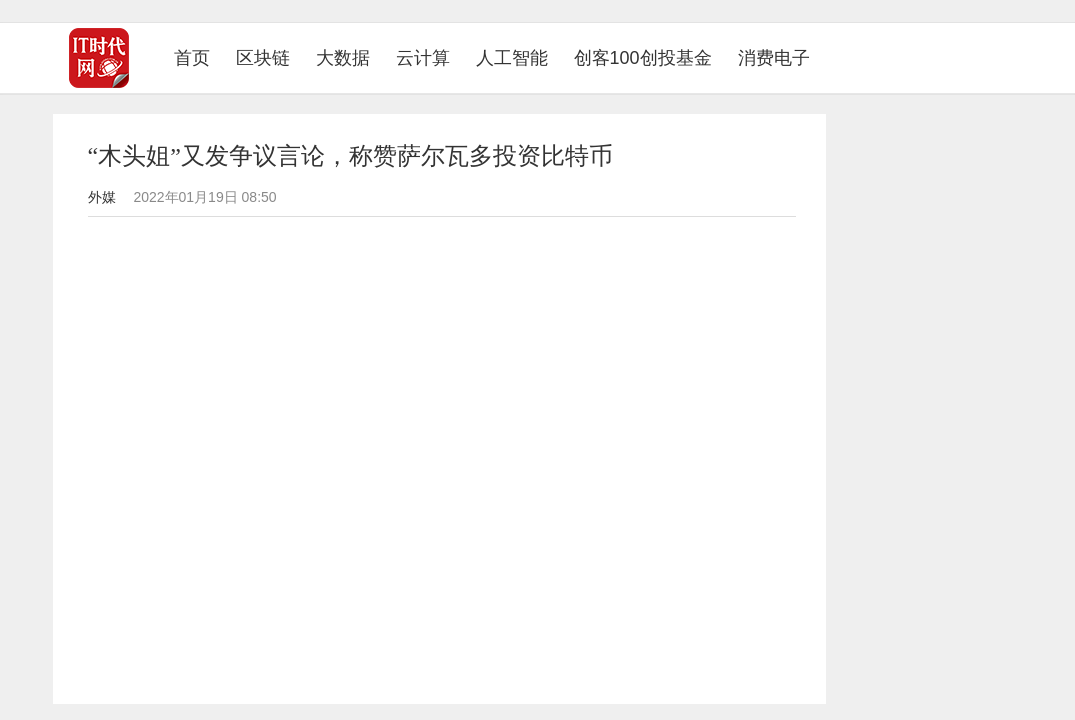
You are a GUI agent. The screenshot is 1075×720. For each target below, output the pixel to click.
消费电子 (774, 58)
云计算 (423, 58)
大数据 (343, 58)
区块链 (263, 58)
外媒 (102, 197)
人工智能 (512, 58)
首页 (198, 57)
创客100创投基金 (643, 58)
